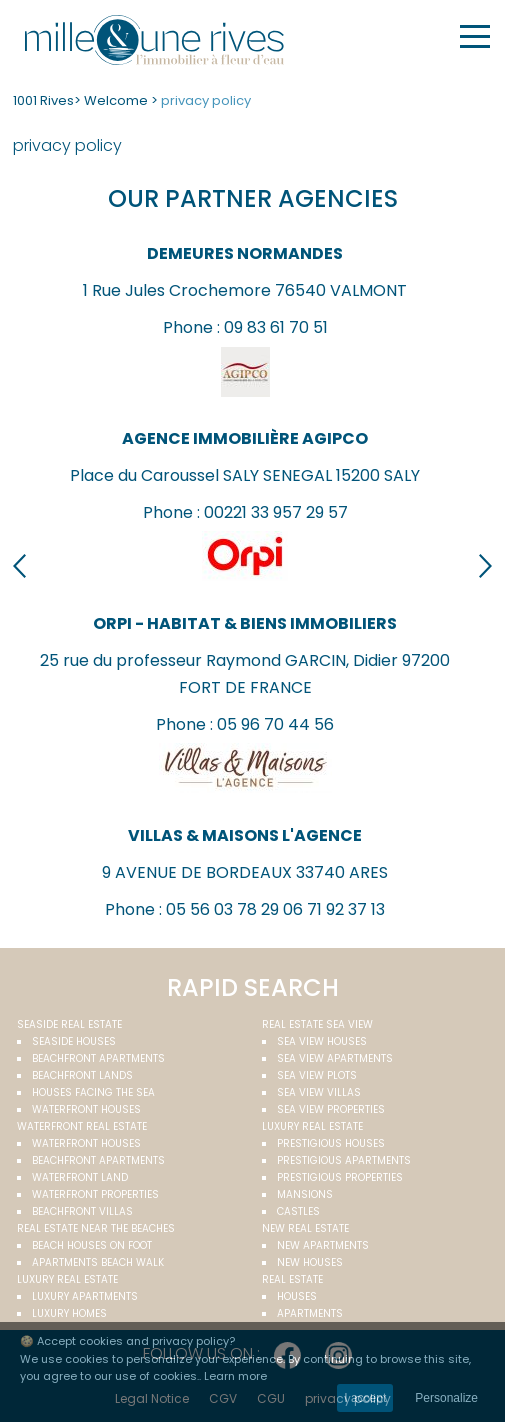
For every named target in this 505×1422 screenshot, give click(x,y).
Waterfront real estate (82, 1126)
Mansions (305, 1194)
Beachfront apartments (98, 1058)
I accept (365, 1398)
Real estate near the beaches (96, 1228)
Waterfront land (80, 1177)
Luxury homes (69, 1313)
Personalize (446, 1398)
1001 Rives (43, 100)
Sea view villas (319, 1092)
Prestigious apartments (344, 1160)
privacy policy (206, 100)
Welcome (116, 100)
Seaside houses (74, 1041)
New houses (310, 1262)
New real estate (305, 1228)
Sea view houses (322, 1041)
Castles (298, 1211)
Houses (297, 1296)
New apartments (323, 1245)
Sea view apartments (335, 1058)
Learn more (235, 1376)
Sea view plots (317, 1075)
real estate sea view (317, 1024)
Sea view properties (331, 1109)
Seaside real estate (69, 1024)
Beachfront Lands (82, 1075)
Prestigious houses (331, 1143)
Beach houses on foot (92, 1245)
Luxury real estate (312, 1126)
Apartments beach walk (98, 1262)
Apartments (310, 1313)
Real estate (292, 1279)
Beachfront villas (82, 1211)
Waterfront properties (95, 1194)
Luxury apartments (85, 1296)
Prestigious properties (340, 1177)
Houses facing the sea (93, 1092)
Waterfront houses (86, 1109)
